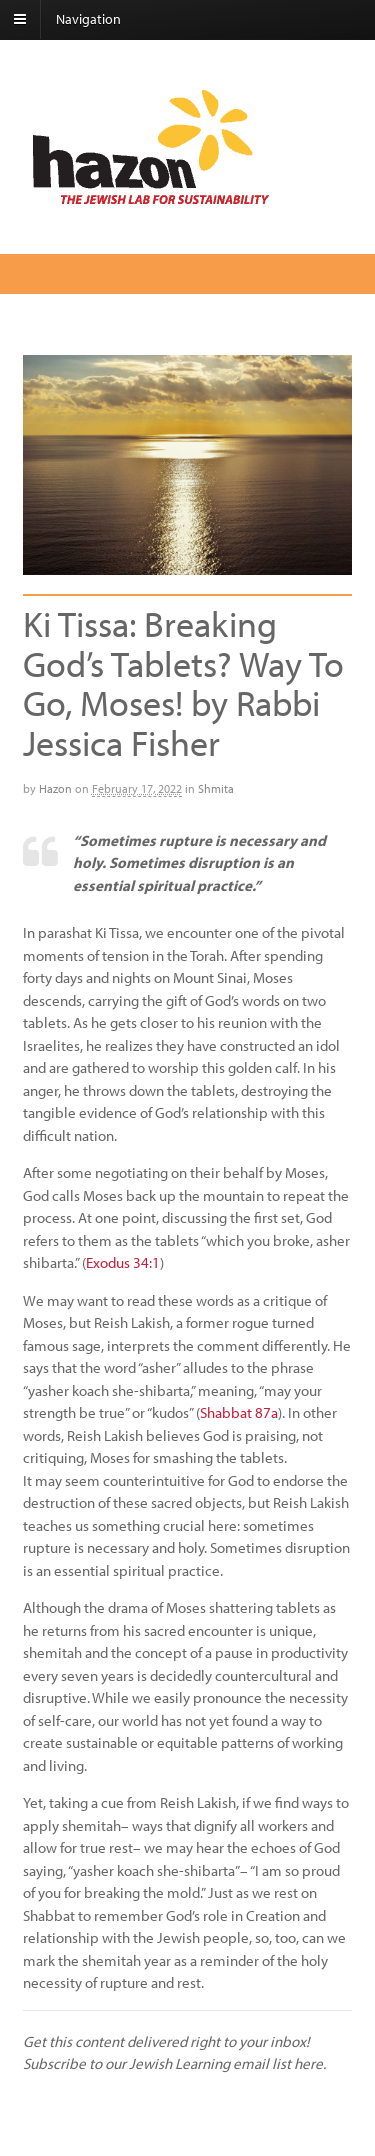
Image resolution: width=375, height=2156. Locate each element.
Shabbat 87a (239, 1412)
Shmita (216, 788)
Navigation (88, 19)
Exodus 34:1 (123, 1262)
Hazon (55, 788)
